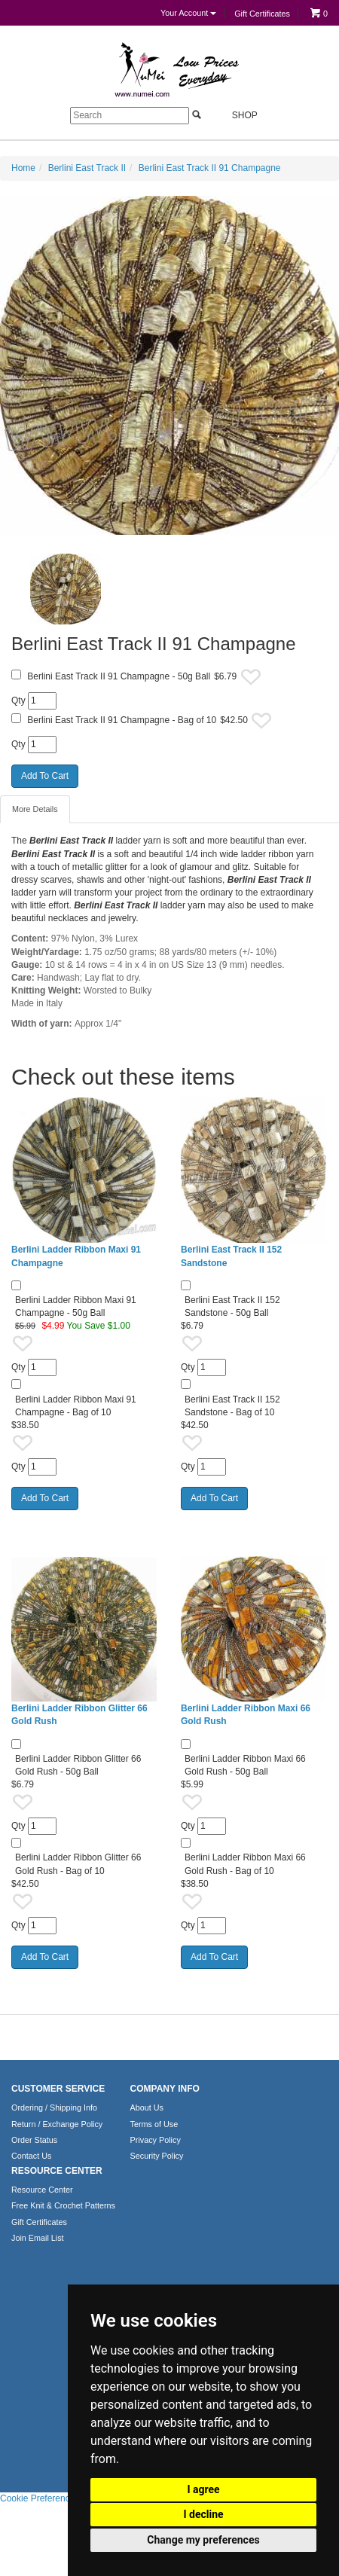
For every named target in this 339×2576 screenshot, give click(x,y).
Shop (236, 115)
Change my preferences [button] (203, 2540)
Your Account (188, 12)
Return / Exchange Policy (56, 2124)
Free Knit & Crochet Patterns (63, 2205)
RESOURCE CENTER (56, 2170)
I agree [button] (203, 2489)
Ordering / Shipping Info (54, 2107)
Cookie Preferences (39, 2498)
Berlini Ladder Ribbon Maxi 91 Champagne (76, 1256)
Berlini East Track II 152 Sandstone (231, 1256)
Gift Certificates (262, 13)
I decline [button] (203, 2514)
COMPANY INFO (165, 2088)
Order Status (34, 2139)
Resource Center (42, 2189)
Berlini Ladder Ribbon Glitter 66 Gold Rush (79, 1714)
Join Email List (37, 2237)
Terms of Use (154, 2124)
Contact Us (31, 2155)
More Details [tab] (35, 808)
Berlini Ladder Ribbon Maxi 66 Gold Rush (245, 1714)
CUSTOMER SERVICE (58, 2088)
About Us (146, 2107)
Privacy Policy (155, 2139)
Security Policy (157, 2155)
